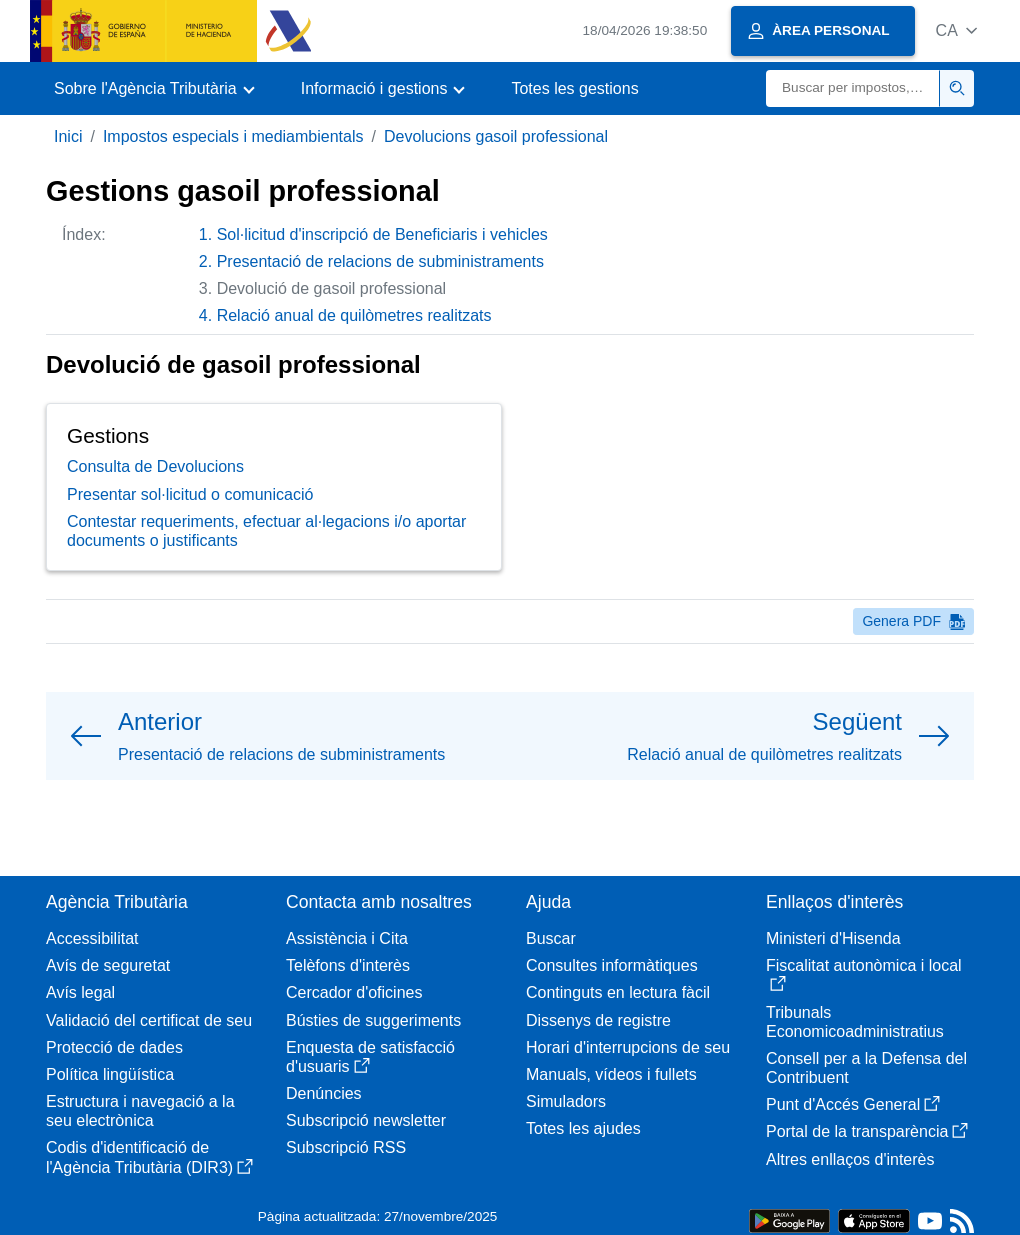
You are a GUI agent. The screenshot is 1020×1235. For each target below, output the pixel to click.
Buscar (551, 938)
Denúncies (324, 1093)
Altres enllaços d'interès (850, 1159)
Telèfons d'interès (348, 965)
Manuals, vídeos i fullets (611, 1074)
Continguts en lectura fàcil (618, 992)
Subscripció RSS (346, 1147)
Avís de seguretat (108, 965)
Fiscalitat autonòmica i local (864, 974)
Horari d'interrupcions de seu (628, 1047)
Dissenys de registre (598, 1020)
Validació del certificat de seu (149, 1020)
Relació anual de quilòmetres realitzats (354, 315)
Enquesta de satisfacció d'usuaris (370, 1057)
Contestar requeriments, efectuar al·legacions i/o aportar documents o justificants (266, 531)
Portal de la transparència (867, 1131)
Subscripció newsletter (366, 1120)
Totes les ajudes (583, 1128)
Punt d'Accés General (853, 1104)
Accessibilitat (92, 938)
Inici (68, 136)
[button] (956, 30)
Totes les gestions (574, 88)
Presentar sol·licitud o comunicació (190, 494)
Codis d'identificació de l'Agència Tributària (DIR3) (149, 1157)
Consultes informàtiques (612, 965)
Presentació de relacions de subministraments (380, 261)
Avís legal (80, 992)
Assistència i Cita (347, 938)
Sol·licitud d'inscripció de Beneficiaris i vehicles (382, 234)
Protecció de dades (114, 1047)
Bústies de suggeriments (373, 1020)
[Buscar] (853, 88)
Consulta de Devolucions (155, 466)
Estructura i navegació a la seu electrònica (140, 1111)
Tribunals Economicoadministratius (855, 1022)
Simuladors (566, 1101)
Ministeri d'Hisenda (833, 938)
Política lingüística (110, 1074)
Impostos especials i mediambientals (233, 136)
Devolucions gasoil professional (496, 136)
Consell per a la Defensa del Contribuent (866, 1068)
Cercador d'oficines (354, 992)
